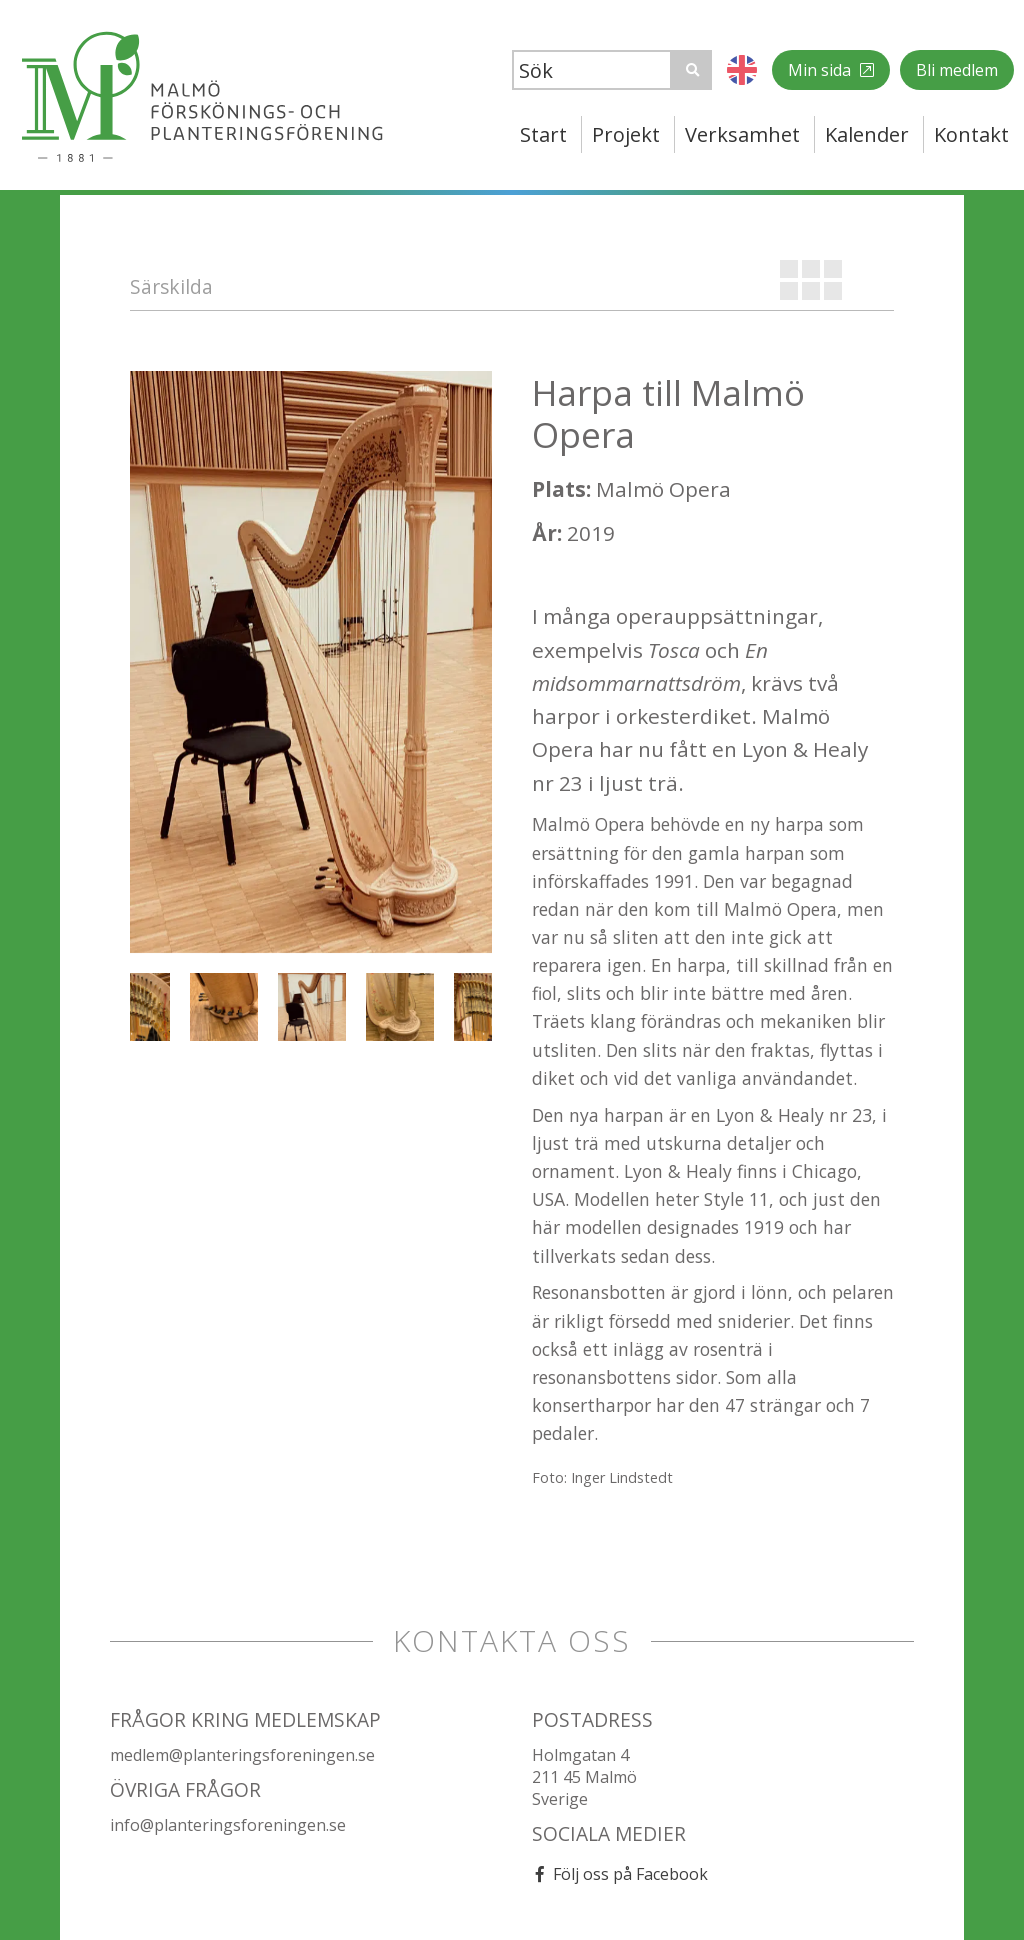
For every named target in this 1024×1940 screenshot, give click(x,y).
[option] (311, 662)
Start (543, 134)
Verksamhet (742, 134)
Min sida (821, 70)
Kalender (867, 134)
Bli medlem (957, 70)
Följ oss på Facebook (630, 1874)
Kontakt (971, 134)
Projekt (626, 134)
